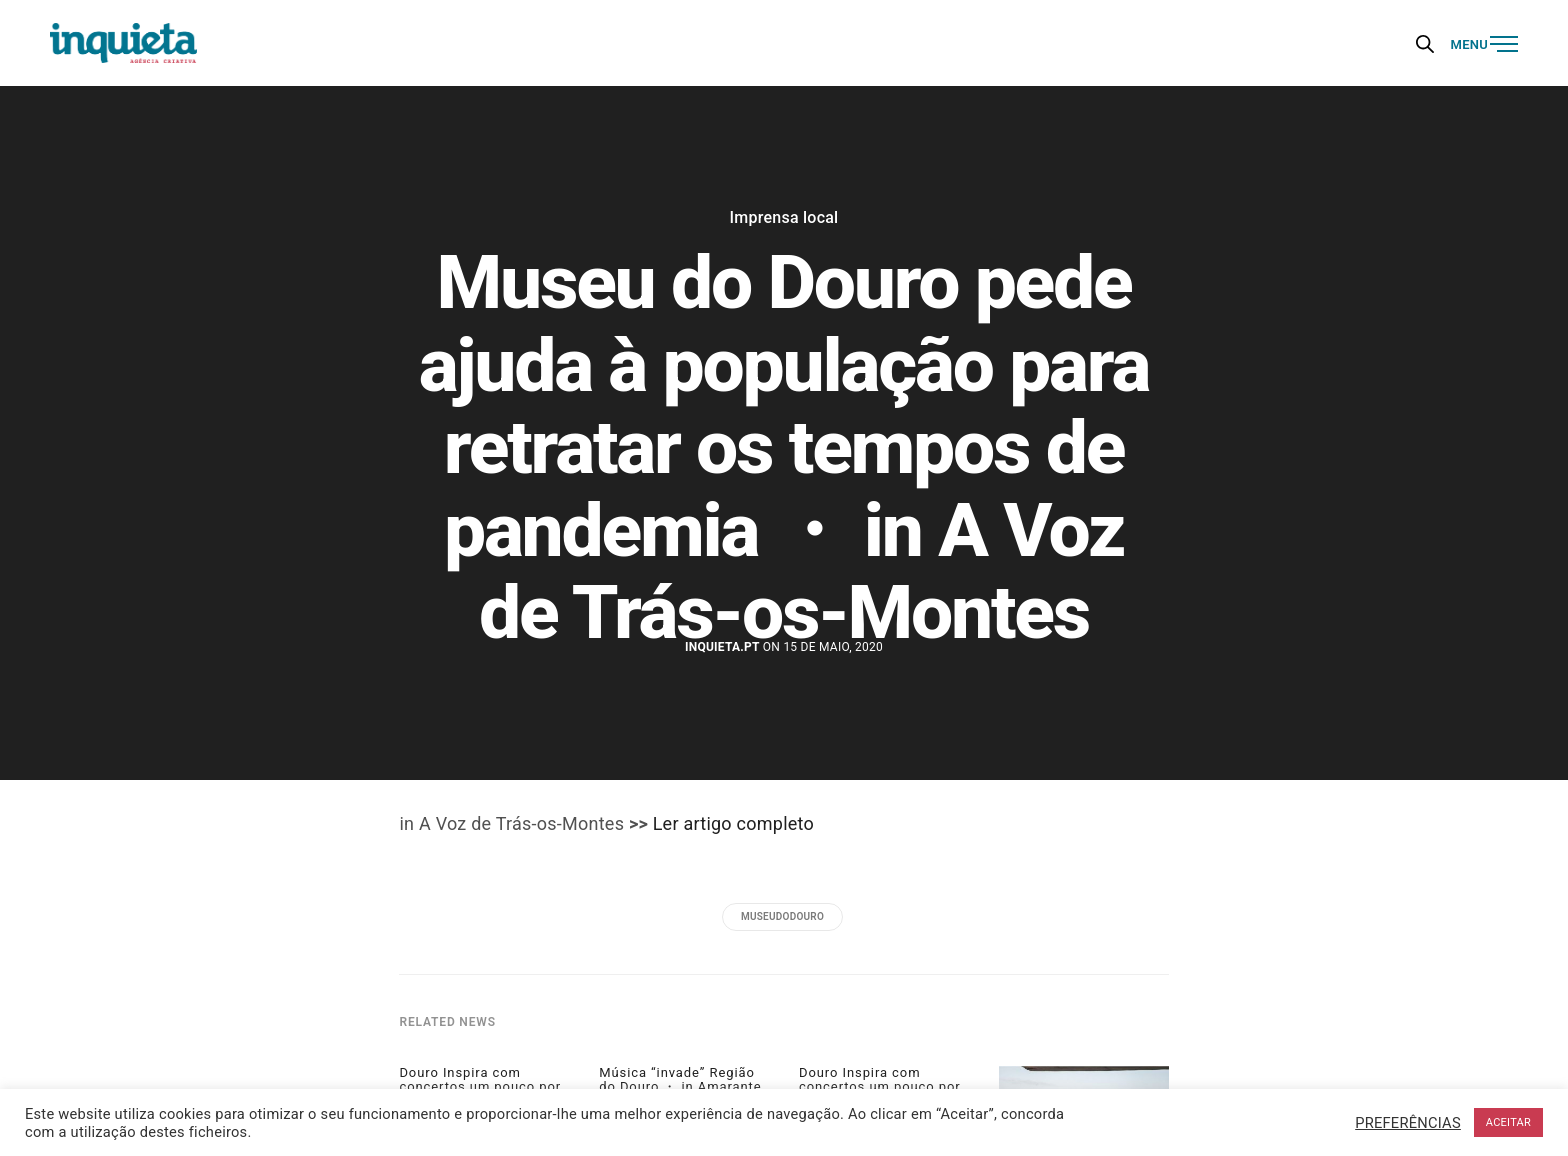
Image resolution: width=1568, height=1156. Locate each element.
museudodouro (782, 916)
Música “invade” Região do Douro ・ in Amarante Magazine (680, 1087)
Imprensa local (784, 218)
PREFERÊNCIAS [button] (1408, 1123)
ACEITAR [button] (1508, 1122)
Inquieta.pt (722, 647)
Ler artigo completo (733, 823)
